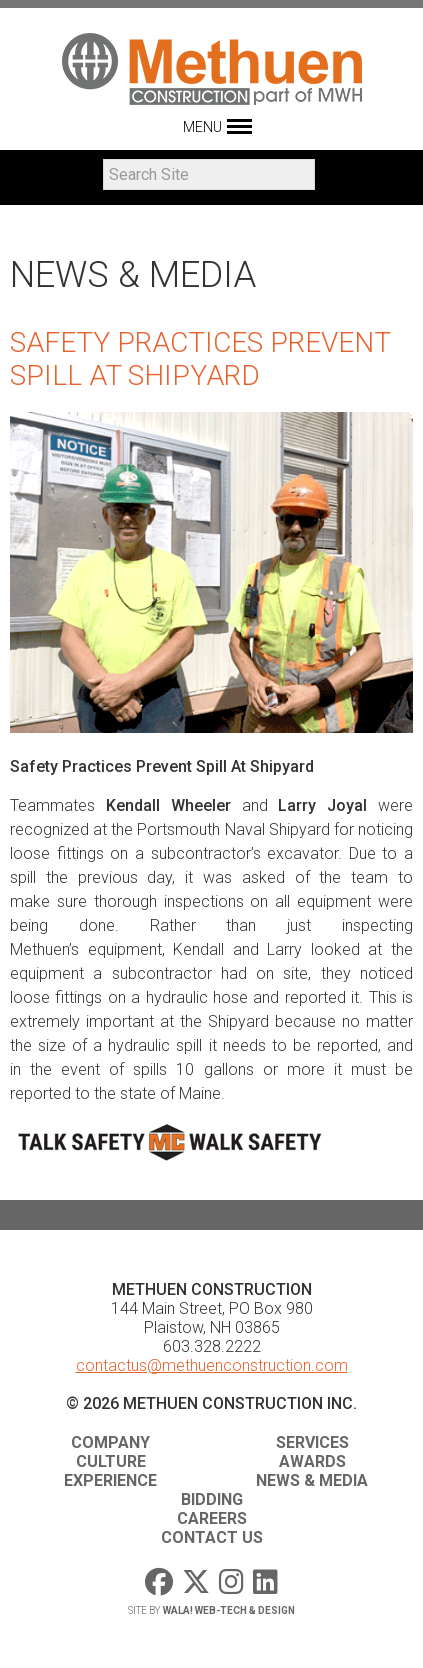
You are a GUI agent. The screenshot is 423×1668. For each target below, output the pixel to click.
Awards (312, 1461)
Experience (110, 1480)
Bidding (212, 1499)
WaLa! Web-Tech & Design (229, 1610)
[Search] (209, 174)
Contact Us (212, 1537)
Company (110, 1442)
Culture (111, 1461)
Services (312, 1442)
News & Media (312, 1480)
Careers (212, 1518)
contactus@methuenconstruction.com (212, 1365)
